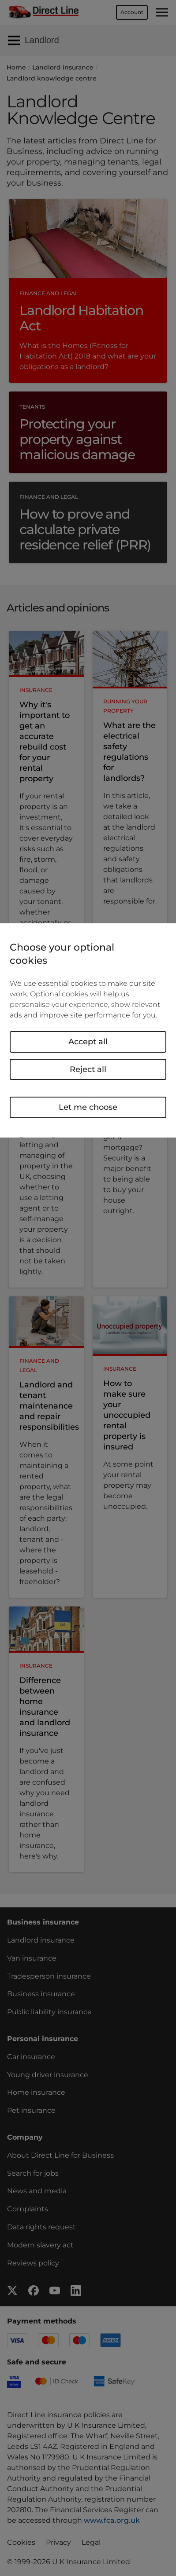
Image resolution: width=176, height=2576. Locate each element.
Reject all (88, 1069)
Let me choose (88, 1107)
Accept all (88, 1041)
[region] (88, 1030)
